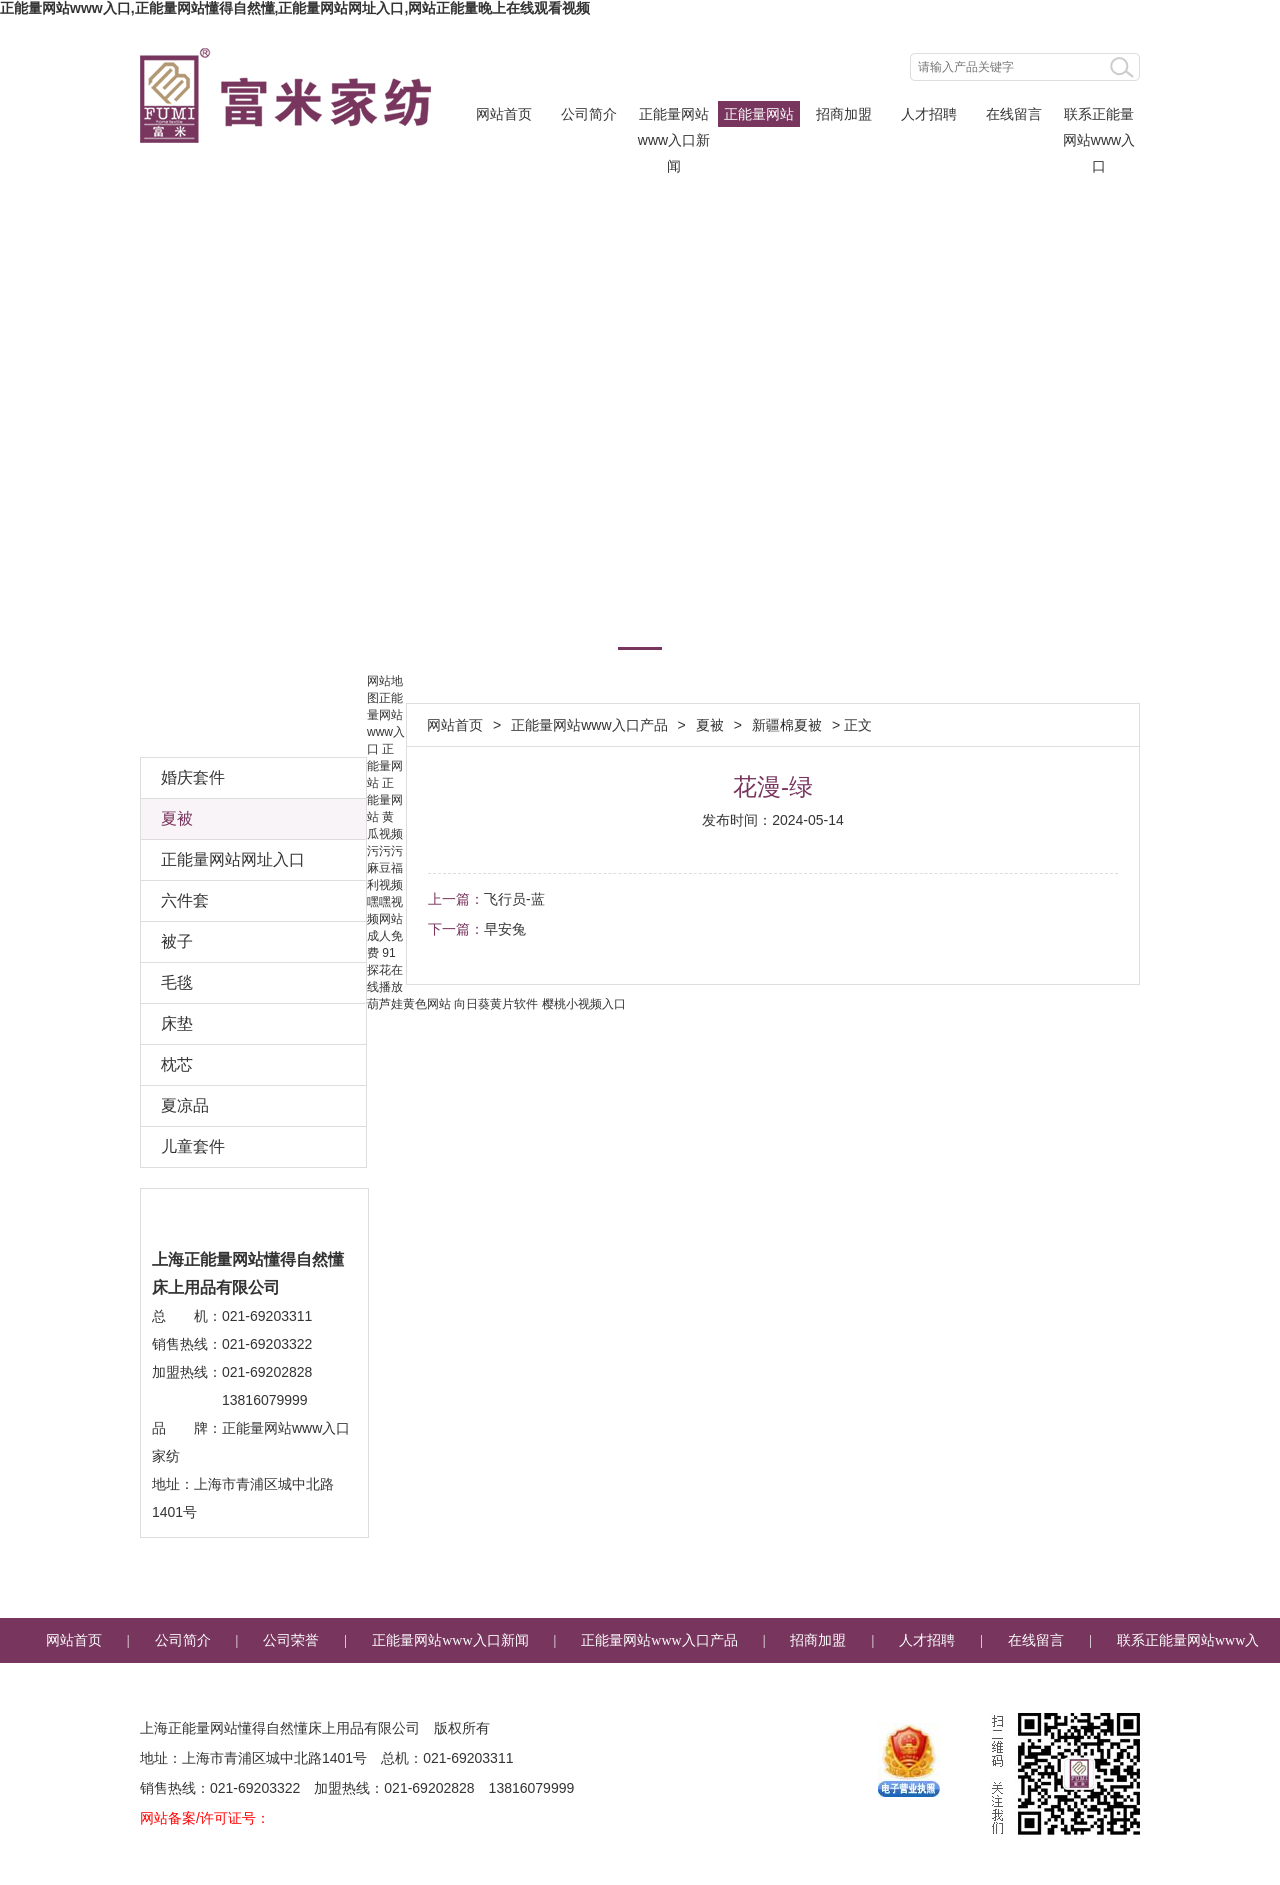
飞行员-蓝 (514, 899)
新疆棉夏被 (787, 725)
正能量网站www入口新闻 (674, 116)
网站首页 (504, 114)
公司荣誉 (291, 1640)
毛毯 (177, 982)
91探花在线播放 (385, 970)
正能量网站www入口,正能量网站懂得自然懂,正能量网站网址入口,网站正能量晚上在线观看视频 (295, 8)
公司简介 (589, 114)
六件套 (185, 900)
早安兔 (505, 929)
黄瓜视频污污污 (385, 834)
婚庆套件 (193, 777)
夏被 (710, 725)
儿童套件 (193, 1146)
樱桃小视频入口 (584, 1004)
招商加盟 (844, 114)
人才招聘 (929, 114)
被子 (177, 941)
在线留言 (1014, 114)
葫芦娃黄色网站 (409, 1004)
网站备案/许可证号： (205, 1818)
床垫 (177, 1023)
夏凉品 (185, 1105)
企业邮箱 (661, 1685)
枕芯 (177, 1064)
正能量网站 (385, 766)
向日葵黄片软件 (496, 1004)
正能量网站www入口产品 (759, 116)
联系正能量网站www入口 (1099, 116)
